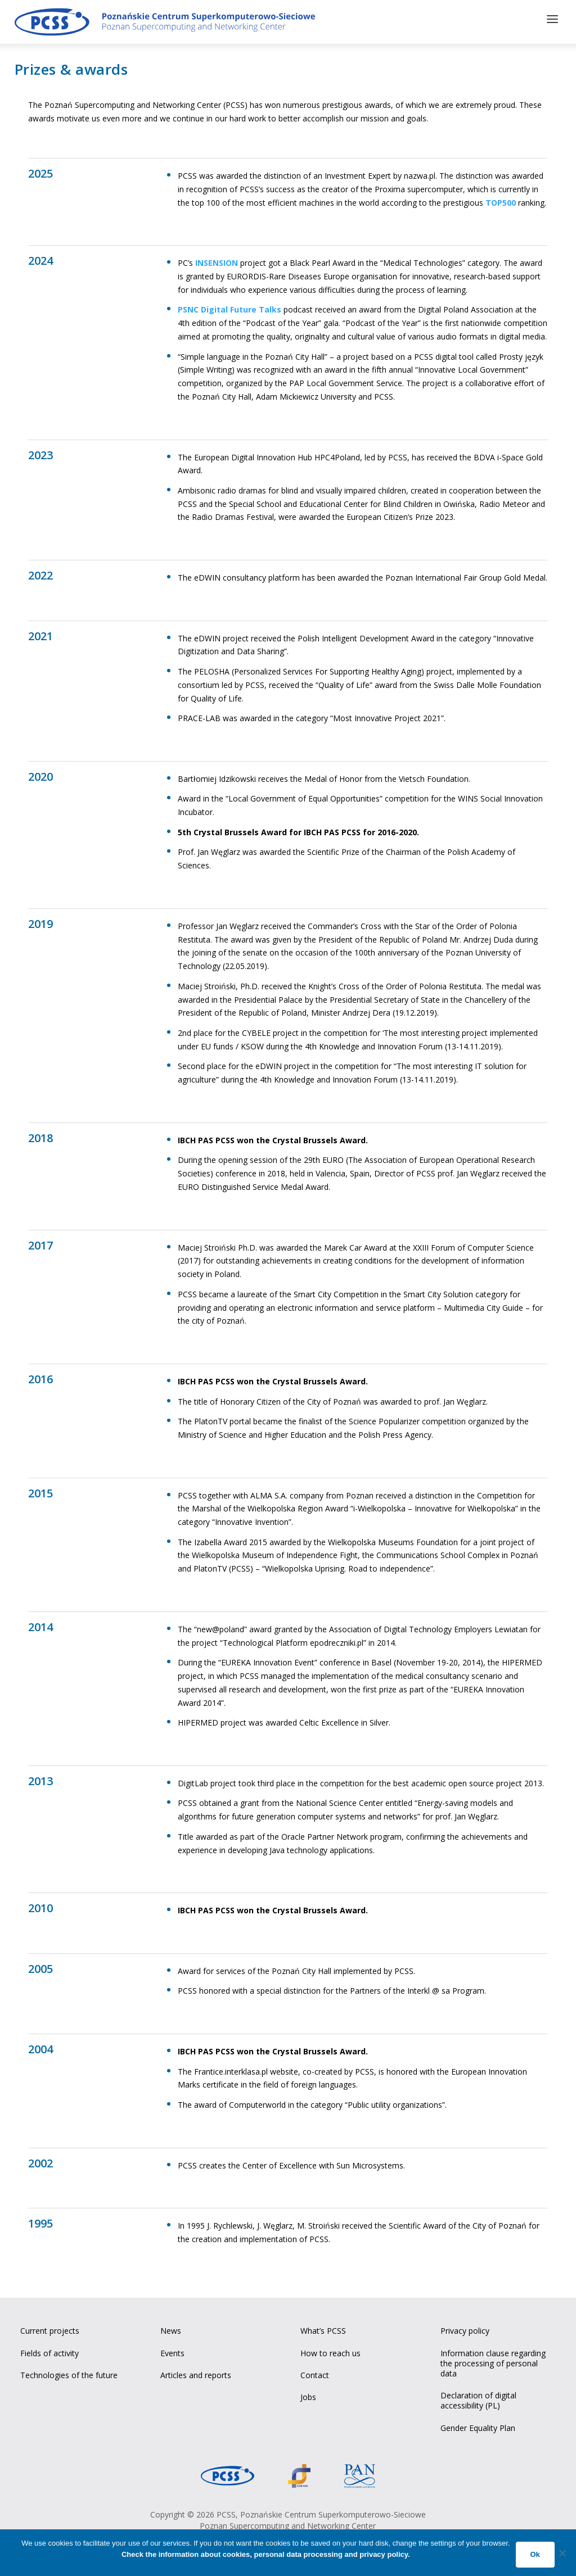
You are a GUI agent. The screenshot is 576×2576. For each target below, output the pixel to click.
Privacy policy (464, 2328)
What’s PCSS (323, 2328)
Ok (535, 2554)
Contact (314, 2372)
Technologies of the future (69, 2372)
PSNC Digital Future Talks (229, 307)
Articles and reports (195, 2372)
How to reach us (330, 2351)
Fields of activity (49, 2351)
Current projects (49, 2328)
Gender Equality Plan (477, 2425)
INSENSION (216, 260)
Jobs (308, 2394)
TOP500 (500, 199)
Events (172, 2351)
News (170, 2328)
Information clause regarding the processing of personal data (493, 2361)
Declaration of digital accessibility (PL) (478, 2398)
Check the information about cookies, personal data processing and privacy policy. (266, 2554)
